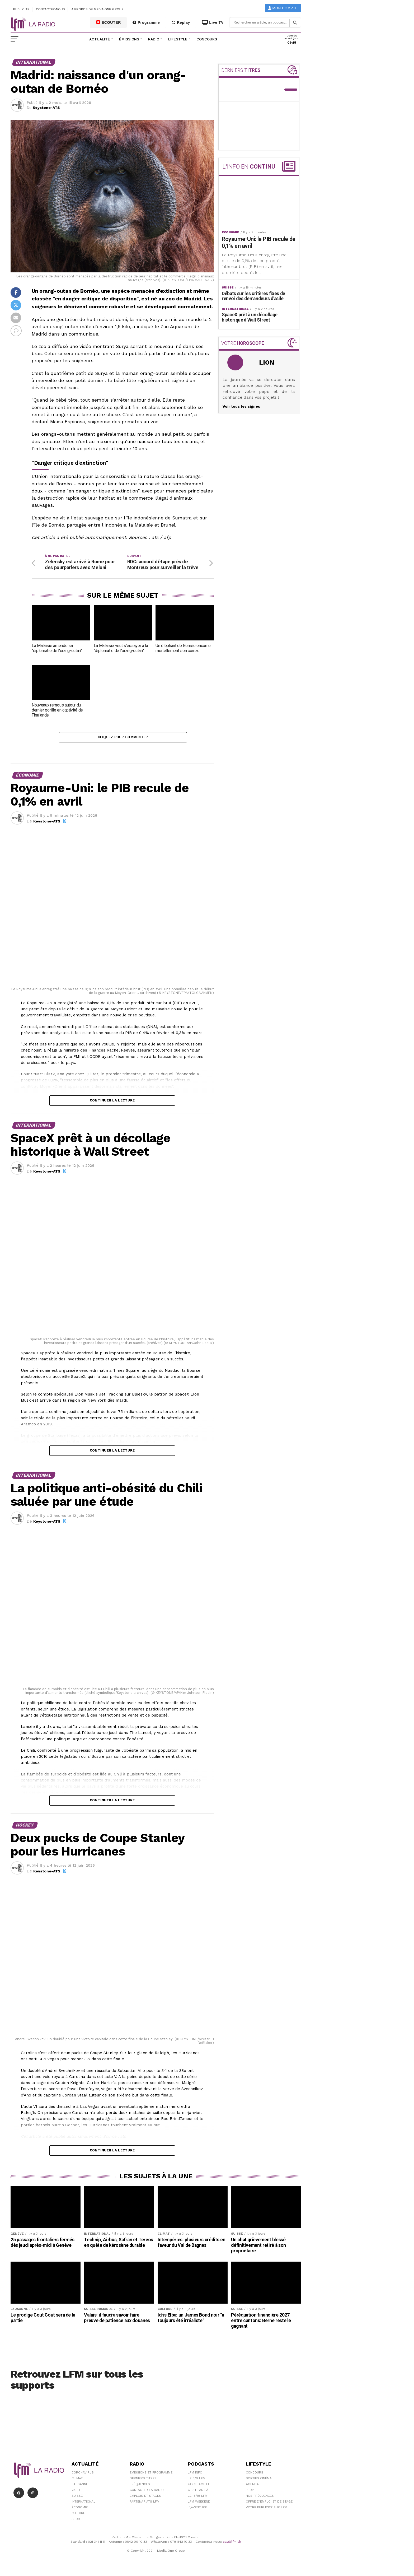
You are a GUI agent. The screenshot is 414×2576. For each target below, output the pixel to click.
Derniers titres (143, 2480)
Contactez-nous (50, 9)
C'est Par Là (198, 2492)
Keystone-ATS (46, 107)
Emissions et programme (151, 2474)
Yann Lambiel (199, 2486)
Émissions (129, 39)
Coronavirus (83, 2474)
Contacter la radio (147, 2492)
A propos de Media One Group (98, 9)
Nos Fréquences (260, 2498)
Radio (153, 39)
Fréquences (140, 2486)
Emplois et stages (145, 2498)
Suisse (77, 2498)
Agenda (252, 2486)
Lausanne (80, 2486)
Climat (77, 2480)
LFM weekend (199, 2503)
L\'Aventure (197, 2509)
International (83, 2503)
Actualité (99, 39)
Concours (206, 39)
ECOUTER (108, 22)
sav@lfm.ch (232, 2544)
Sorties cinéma (259, 2480)
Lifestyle (177, 39)
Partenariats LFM (144, 2503)
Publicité (21, 9)
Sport (77, 2521)
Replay (181, 22)
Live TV (213, 22)
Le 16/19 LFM (198, 2498)
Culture (78, 2515)
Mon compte (283, 8)
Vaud (76, 2492)
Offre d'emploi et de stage (269, 2503)
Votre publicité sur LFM (266, 2509)
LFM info (195, 2474)
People (251, 2492)
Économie (80, 2509)
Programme (146, 22)
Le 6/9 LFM (196, 2480)
